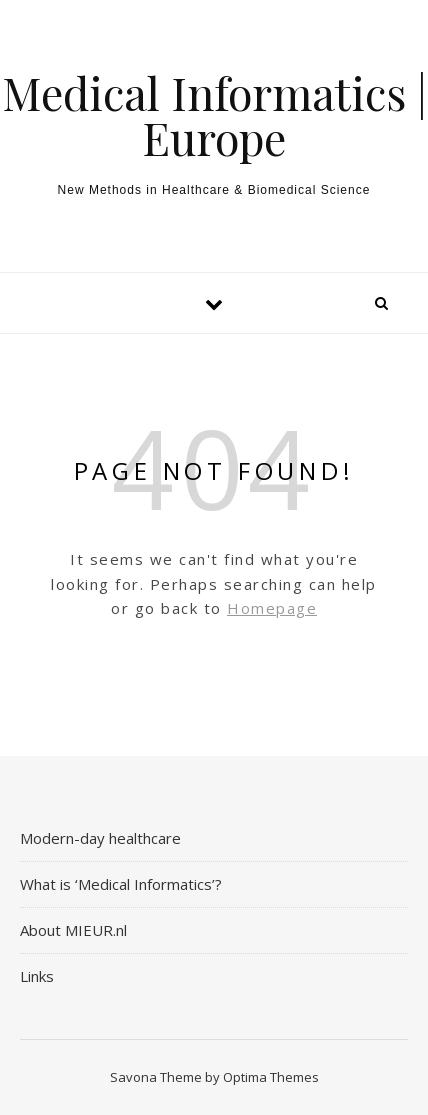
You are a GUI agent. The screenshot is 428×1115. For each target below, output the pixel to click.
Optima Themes (271, 1077)
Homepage (272, 608)
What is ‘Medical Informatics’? (121, 884)
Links (37, 976)
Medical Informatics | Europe (214, 115)
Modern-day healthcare (100, 838)
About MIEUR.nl (73, 930)
